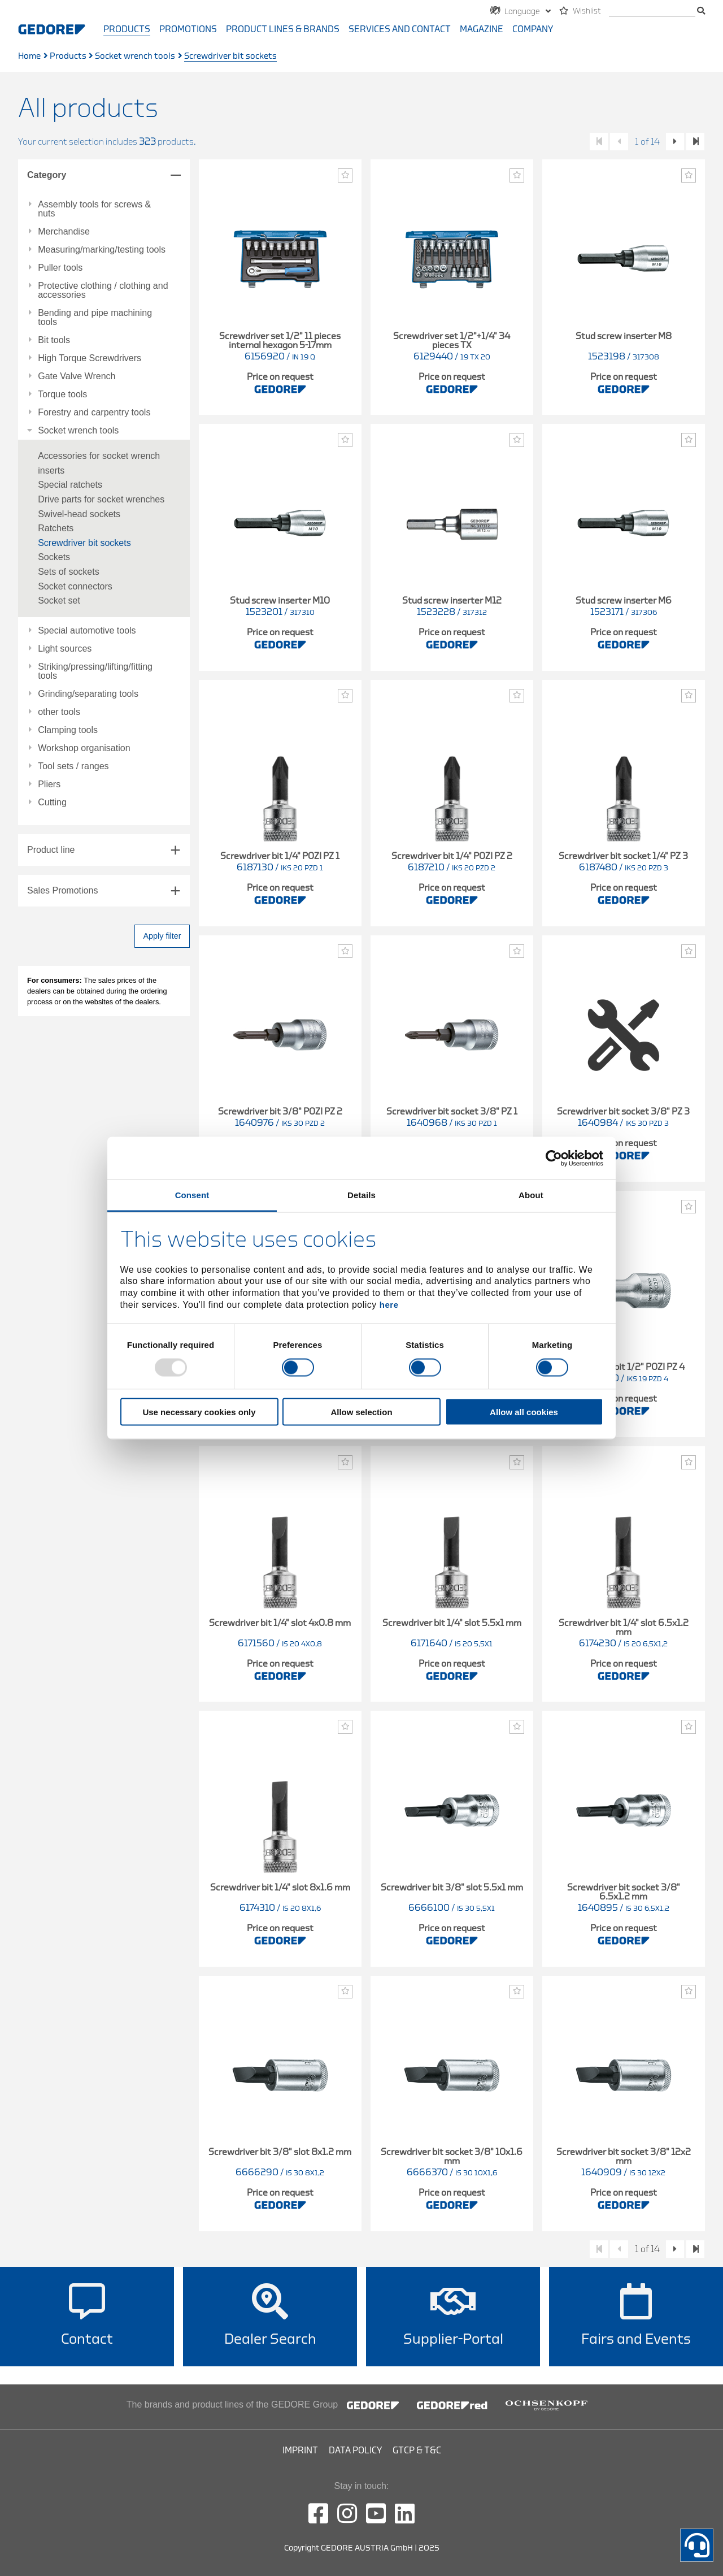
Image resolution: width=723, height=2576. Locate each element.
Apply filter (162, 935)
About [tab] (531, 1195)
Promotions (188, 29)
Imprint (300, 2450)
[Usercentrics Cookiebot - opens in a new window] (553, 1158)
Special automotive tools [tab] (87, 630)
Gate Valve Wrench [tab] (76, 376)
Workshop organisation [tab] (84, 748)
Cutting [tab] (52, 802)
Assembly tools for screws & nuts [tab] (94, 209)
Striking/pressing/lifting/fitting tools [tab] (95, 671)
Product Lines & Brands (282, 29)
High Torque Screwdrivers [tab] (89, 358)
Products (126, 29)
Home (29, 56)
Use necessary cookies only (198, 1412)
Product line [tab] (51, 850)
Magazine (481, 29)
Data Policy (355, 2450)
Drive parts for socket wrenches (101, 499)
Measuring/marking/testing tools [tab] (101, 249)
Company (532, 29)
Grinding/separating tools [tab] (88, 694)
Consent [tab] (192, 1195)
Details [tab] (361, 1195)
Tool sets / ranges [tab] (73, 766)
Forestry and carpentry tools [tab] (94, 412)
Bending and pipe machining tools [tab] (95, 318)
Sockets (54, 557)
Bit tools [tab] (54, 340)
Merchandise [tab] (64, 231)
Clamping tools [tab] (68, 730)
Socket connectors (75, 586)
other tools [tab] (59, 712)
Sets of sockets (68, 571)
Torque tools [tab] (62, 394)
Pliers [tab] (49, 784)
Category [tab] (46, 175)
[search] (652, 11)
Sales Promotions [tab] (62, 890)
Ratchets (55, 528)
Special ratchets (70, 484)
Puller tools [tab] (60, 267)
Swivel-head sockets (79, 514)
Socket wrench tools (135, 56)
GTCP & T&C (417, 2450)
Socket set (59, 600)
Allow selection (361, 1412)
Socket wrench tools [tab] (78, 430)
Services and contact (400, 29)
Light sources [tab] (65, 648)
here (389, 1304)
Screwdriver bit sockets (84, 543)
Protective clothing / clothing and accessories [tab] (103, 290)
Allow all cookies (524, 1412)
